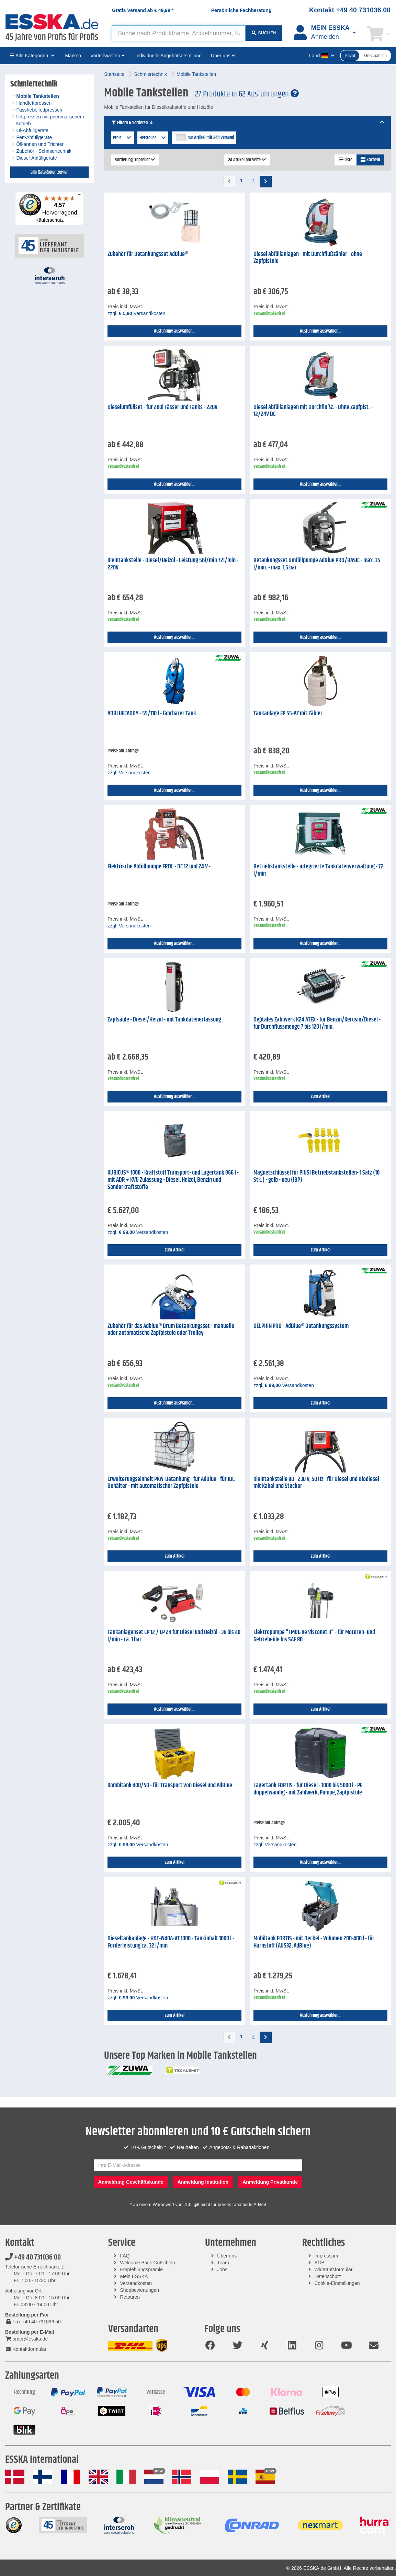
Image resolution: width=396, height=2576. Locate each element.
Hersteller (153, 138)
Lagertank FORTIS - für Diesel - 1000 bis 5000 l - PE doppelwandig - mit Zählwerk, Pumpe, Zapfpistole (307, 1789)
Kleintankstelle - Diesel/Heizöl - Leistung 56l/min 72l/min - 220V (173, 564)
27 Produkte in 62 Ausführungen (247, 94)
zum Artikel (320, 1096)
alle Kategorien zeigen (49, 172)
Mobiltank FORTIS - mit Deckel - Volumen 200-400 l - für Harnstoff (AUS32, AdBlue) (313, 1942)
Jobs (222, 2269)
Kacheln (370, 160)
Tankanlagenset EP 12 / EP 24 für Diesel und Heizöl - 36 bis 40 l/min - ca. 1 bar (174, 1636)
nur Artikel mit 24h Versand (211, 137)
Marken (73, 55)
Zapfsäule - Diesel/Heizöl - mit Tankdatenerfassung (164, 1020)
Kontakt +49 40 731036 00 (350, 10)
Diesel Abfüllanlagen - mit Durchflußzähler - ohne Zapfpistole (307, 258)
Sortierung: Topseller (135, 160)
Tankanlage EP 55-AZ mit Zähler (288, 713)
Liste (345, 160)
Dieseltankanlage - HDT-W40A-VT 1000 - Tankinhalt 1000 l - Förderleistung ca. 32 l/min (171, 1942)
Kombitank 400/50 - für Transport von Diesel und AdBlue (170, 1785)
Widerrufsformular (333, 2269)
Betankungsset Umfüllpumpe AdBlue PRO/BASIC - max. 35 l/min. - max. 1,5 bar (316, 564)
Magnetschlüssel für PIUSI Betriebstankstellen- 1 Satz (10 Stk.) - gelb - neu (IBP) (316, 1176)
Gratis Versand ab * (142, 10)
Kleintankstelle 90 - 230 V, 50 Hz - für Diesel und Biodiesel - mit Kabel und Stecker (317, 1483)
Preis (122, 138)
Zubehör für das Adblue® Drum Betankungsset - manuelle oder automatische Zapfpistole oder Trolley (171, 1329)
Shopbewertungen (139, 2290)
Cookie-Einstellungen (337, 2283)
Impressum (326, 2256)
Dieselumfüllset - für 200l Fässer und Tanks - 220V (162, 407)
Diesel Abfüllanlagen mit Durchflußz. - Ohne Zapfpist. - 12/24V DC (313, 411)
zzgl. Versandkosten (136, 313)
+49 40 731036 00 (33, 2257)
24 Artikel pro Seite (247, 160)
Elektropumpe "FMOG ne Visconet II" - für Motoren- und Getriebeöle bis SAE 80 (314, 1636)
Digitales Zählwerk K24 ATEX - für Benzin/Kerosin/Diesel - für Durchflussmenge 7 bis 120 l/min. (317, 1023)
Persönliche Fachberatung (241, 10)
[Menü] (80, 196)
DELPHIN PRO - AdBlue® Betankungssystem (301, 1326)
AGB (319, 2262)
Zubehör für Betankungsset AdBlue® (148, 254)
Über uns (227, 2256)
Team (223, 2262)
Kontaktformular (25, 2349)
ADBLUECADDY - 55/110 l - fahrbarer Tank (152, 713)
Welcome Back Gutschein (147, 2262)
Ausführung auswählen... (174, 331)
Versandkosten (136, 2283)
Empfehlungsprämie (141, 2269)
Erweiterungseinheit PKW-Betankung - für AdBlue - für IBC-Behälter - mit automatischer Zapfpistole (172, 1483)
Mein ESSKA (134, 2276)
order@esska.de (26, 2339)
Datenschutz (327, 2276)
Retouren (130, 2297)
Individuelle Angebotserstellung (168, 55)
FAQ (125, 2256)
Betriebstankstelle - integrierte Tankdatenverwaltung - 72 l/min (318, 870)
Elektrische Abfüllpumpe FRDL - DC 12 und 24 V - (159, 866)
